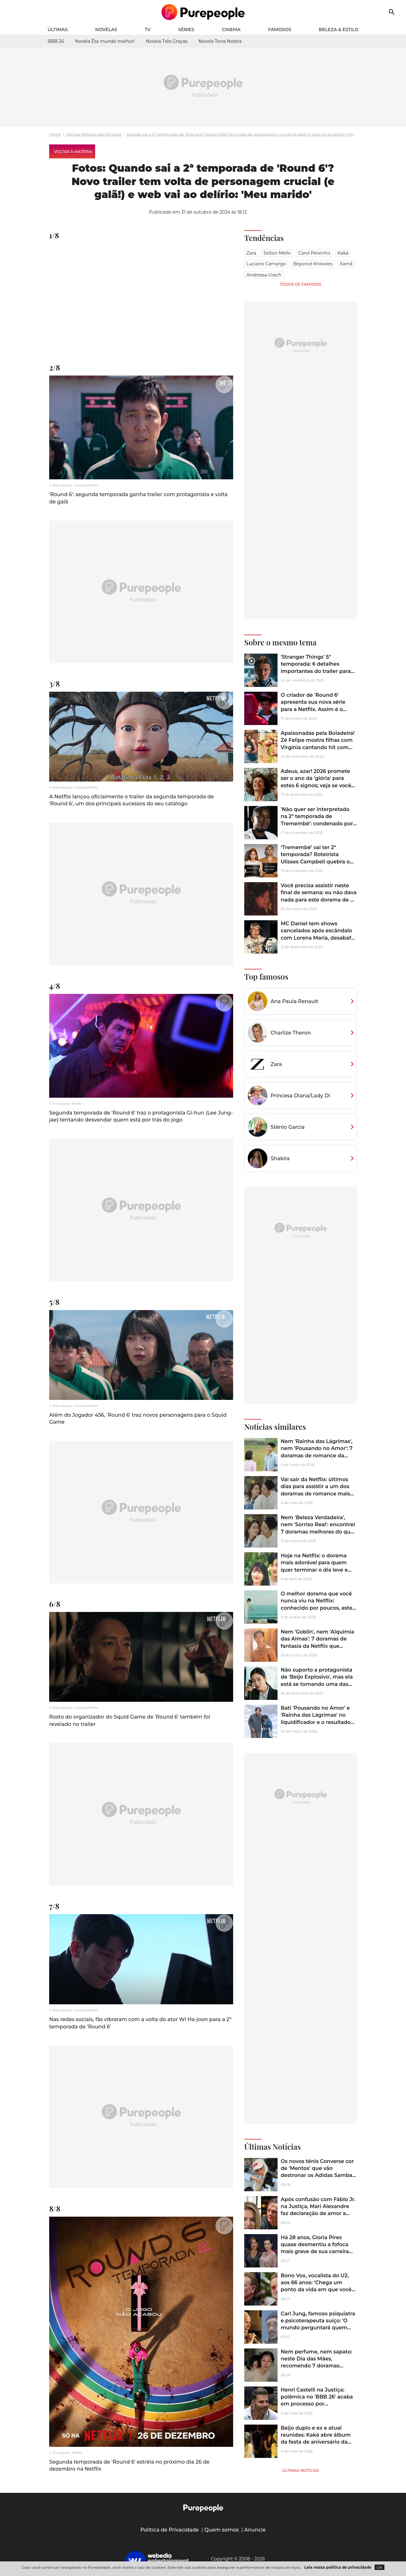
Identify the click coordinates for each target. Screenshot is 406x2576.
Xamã (346, 264)
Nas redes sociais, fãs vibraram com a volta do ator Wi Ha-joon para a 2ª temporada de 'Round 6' (140, 2022)
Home (55, 134)
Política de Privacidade (169, 2530)
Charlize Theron (291, 1033)
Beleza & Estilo (338, 29)
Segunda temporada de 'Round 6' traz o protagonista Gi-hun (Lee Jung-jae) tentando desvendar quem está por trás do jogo (141, 1116)
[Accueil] (203, 12)
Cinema (231, 29)
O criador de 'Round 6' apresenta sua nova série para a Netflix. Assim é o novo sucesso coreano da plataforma (313, 709)
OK (380, 2567)
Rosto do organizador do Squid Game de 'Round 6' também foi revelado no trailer (129, 1720)
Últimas (58, 29)
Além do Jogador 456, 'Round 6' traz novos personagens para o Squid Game (137, 1418)
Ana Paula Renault (294, 1001)
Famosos (279, 29)
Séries (186, 29)
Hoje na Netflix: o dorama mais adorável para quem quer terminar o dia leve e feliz (314, 1566)
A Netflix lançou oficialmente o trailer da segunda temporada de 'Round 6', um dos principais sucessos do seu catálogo (131, 800)
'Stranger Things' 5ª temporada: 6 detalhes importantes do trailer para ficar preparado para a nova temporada (316, 671)
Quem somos (221, 2530)
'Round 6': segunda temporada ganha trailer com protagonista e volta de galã (138, 497)
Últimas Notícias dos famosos (93, 134)
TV (148, 29)
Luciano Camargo (266, 264)
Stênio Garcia (287, 1127)
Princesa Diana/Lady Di (300, 1096)
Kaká (343, 253)
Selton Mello (277, 253)
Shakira (280, 1158)
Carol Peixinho (314, 253)
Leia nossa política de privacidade (337, 2567)
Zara (251, 253)
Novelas (106, 29)
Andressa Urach (263, 275)
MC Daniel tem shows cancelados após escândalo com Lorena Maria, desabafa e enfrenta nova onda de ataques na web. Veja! (317, 938)
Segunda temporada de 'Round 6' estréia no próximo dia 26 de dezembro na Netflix (129, 2465)
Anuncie (255, 2530)
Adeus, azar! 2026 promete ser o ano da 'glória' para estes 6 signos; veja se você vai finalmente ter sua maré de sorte (316, 785)
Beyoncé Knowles (312, 264)
